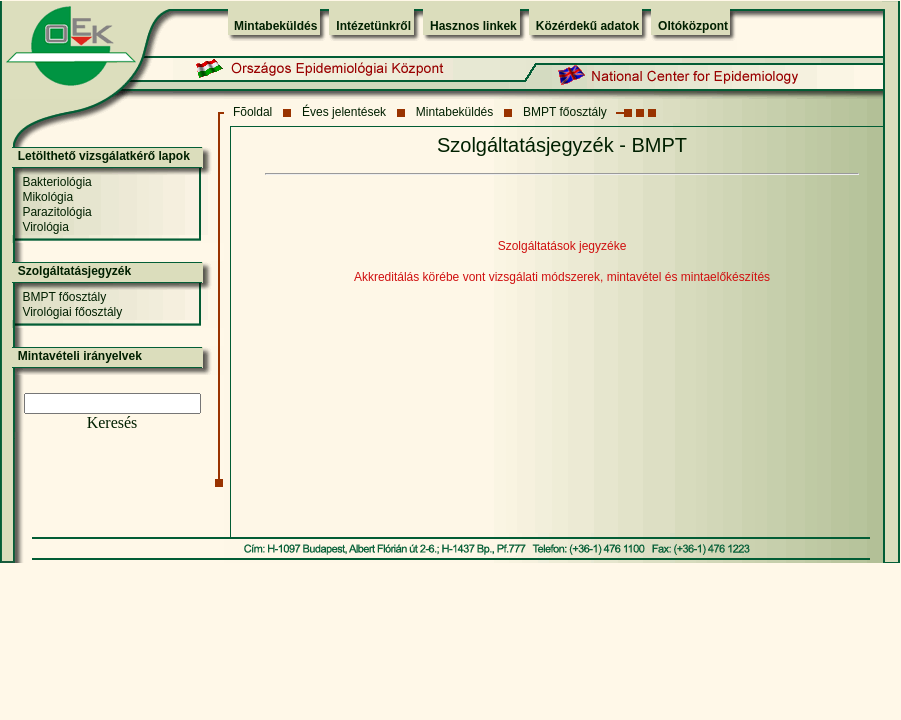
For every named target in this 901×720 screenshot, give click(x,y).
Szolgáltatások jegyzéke (562, 246)
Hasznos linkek (473, 26)
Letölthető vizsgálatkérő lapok (104, 156)
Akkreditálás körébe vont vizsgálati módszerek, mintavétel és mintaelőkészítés (562, 277)
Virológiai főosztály (72, 312)
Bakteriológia (56, 182)
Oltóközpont (693, 26)
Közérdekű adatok (587, 26)
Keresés (112, 422)
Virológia (45, 227)
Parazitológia (56, 212)
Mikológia (47, 197)
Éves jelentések (344, 112)
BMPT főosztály (565, 112)
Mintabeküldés (275, 26)
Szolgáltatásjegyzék (74, 271)
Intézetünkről (373, 26)
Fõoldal (252, 112)
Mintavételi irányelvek (80, 356)
